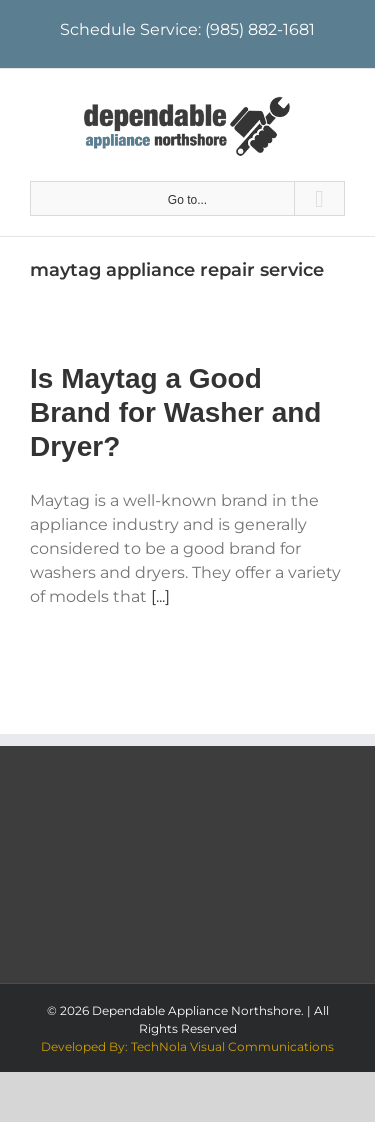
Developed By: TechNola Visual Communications (187, 1046)
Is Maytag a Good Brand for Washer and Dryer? (175, 412)
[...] (160, 596)
